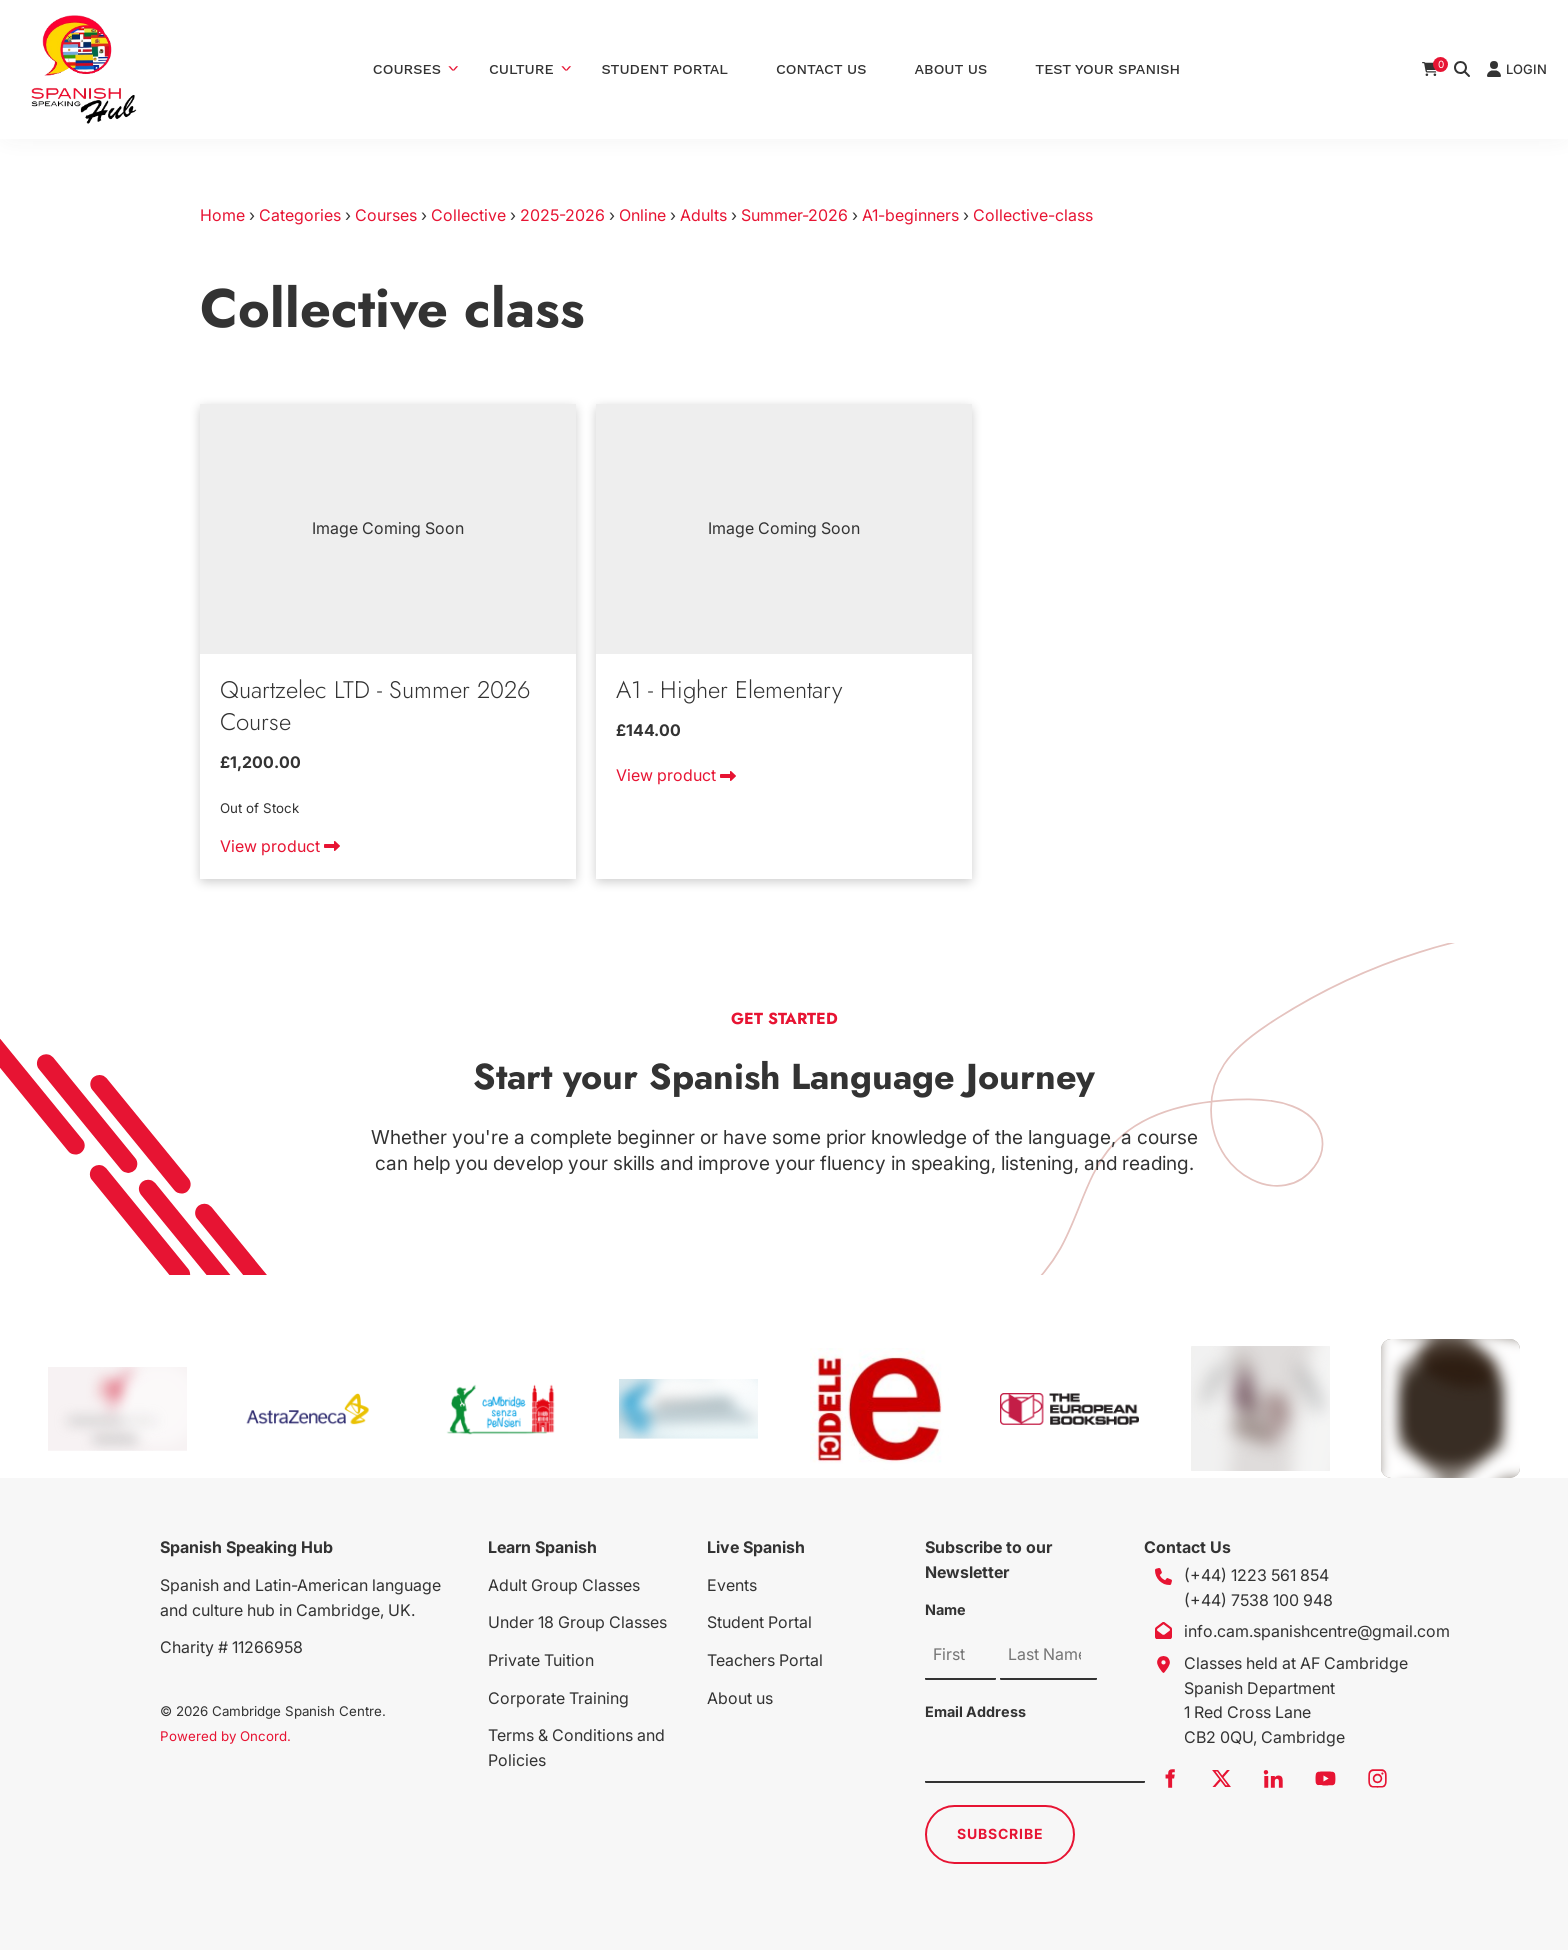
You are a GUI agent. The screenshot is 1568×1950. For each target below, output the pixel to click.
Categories (300, 215)
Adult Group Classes (564, 1585)
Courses (407, 69)
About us (740, 1698)
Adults (703, 215)
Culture (521, 69)
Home (222, 215)
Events (732, 1585)
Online (642, 215)
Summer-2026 (794, 215)
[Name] (960, 1655)
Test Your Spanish (1107, 69)
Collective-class (1033, 215)
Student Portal (665, 69)
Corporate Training (558, 1698)
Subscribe (1000, 1833)
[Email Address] (1035, 1758)
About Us (951, 69)
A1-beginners (910, 215)
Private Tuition (541, 1660)
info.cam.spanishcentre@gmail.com (1317, 1631)
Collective (468, 215)
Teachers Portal (765, 1660)
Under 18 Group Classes (577, 1622)
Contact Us (821, 69)
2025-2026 (562, 215)
